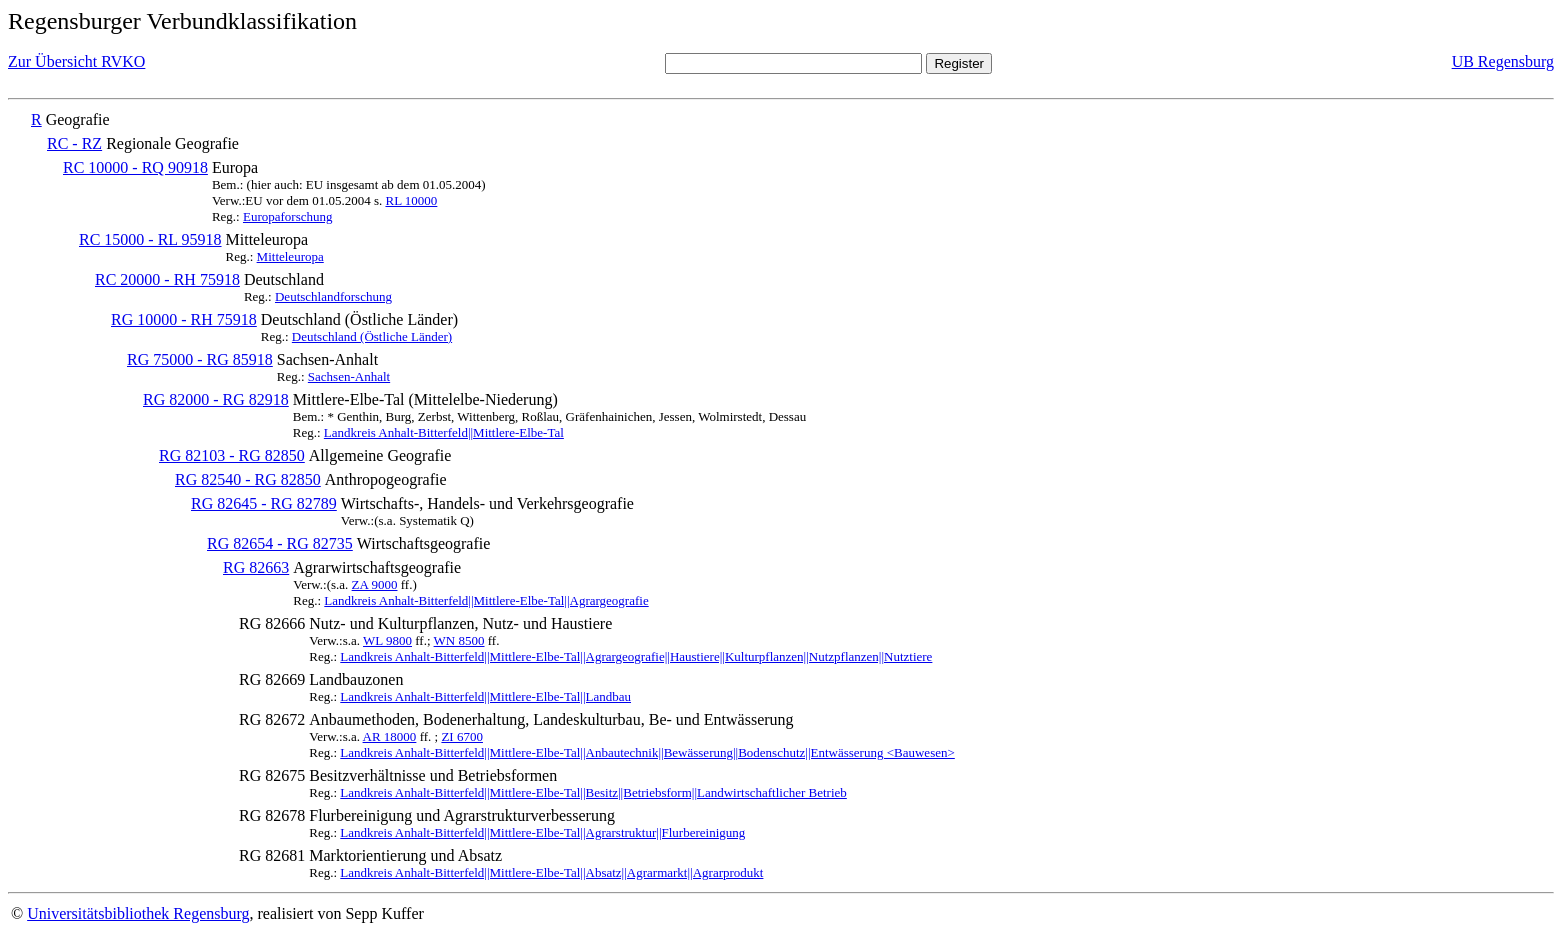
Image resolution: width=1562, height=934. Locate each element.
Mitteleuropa (290, 256)
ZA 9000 (375, 584)
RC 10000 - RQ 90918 (135, 167)
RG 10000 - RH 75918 (184, 319)
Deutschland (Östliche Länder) (372, 336)
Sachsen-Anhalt (349, 376)
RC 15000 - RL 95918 (150, 239)
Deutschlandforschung (333, 296)
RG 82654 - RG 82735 (280, 543)
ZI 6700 (462, 736)
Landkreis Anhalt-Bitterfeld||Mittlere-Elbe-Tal (444, 432)
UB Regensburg (1503, 61)
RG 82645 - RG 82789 (264, 503)
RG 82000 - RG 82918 (216, 399)
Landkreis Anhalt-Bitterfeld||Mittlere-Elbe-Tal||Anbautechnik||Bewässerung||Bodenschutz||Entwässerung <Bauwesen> (647, 752)
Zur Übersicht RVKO (76, 61)
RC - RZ (74, 143)
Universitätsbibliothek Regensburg (138, 913)
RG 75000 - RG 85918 (200, 359)
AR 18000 (390, 736)
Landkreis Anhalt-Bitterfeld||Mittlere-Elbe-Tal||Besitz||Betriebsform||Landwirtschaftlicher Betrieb (593, 792)
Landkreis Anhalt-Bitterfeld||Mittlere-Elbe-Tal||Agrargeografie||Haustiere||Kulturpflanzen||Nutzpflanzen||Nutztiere (636, 656)
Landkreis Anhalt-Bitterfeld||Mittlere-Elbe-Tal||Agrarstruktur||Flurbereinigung (542, 832)
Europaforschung (288, 216)
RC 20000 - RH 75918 (167, 279)
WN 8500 (459, 640)
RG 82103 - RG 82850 (232, 455)
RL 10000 (411, 200)
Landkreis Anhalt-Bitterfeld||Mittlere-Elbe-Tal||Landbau (485, 696)
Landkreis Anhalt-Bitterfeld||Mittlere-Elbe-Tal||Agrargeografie (486, 600)
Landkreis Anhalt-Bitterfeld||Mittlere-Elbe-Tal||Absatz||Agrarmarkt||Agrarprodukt (551, 872)
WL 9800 (387, 640)
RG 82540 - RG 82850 (248, 479)
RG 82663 (256, 567)
